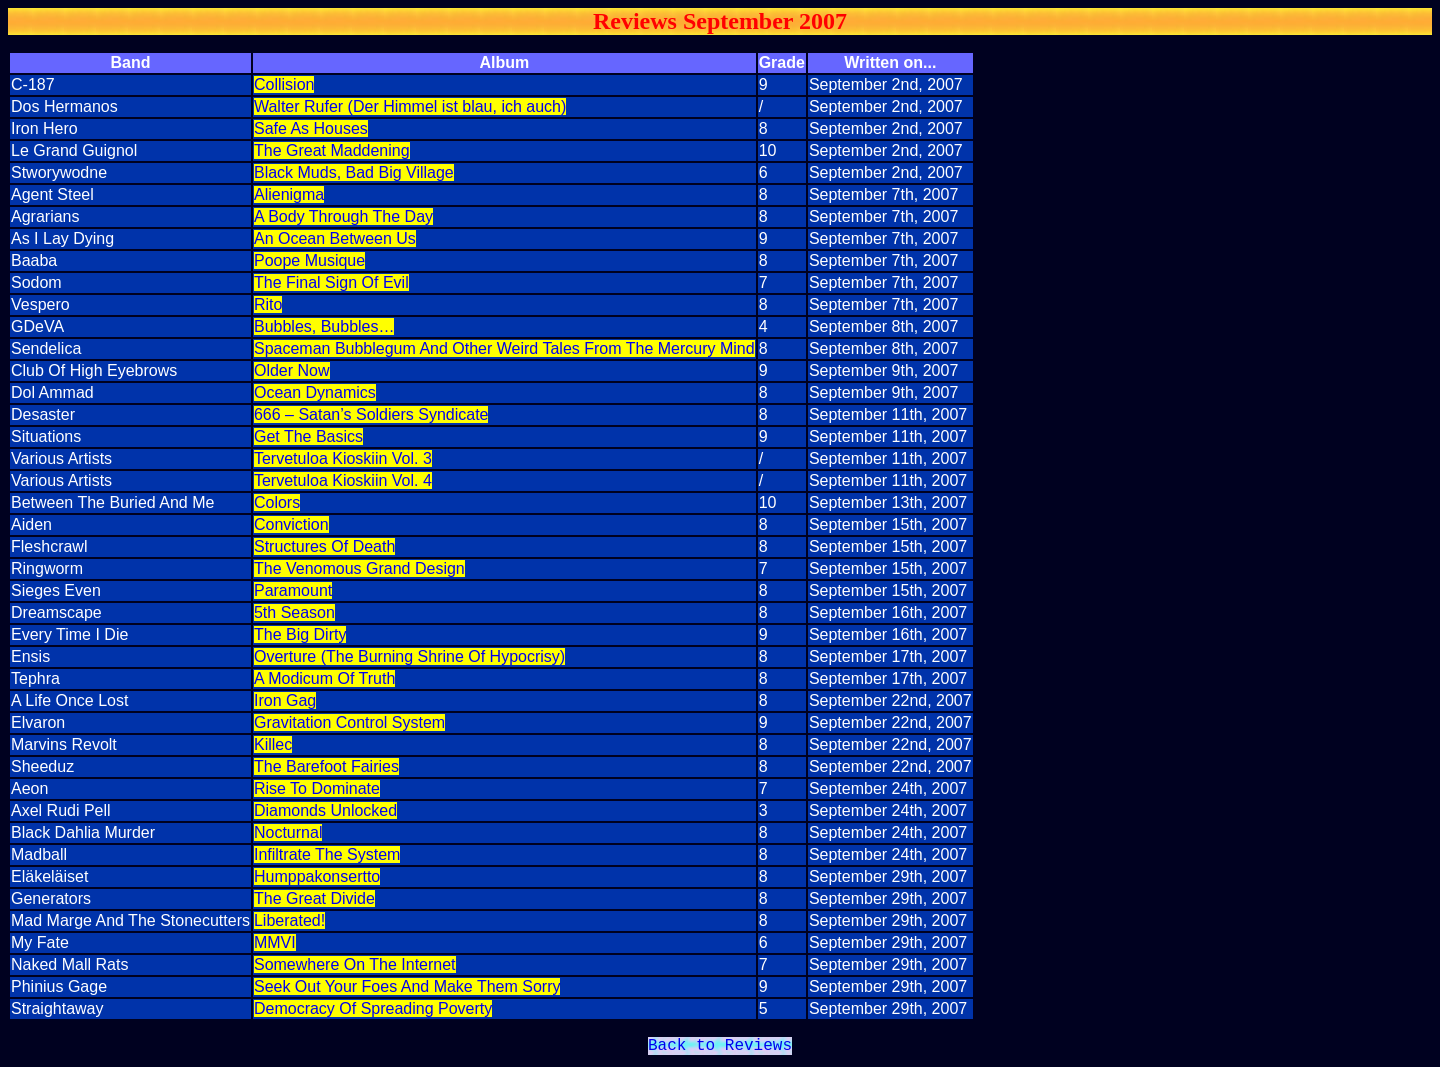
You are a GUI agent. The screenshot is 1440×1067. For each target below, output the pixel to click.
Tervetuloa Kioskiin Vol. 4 (343, 480)
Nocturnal (288, 832)
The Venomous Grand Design (359, 568)
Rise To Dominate (317, 788)
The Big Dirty (300, 634)
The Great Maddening (332, 150)
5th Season (294, 612)
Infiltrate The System (327, 854)
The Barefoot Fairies (326, 766)
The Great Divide (314, 898)
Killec (273, 744)
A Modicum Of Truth (324, 678)
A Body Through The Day (343, 216)
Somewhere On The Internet (355, 964)
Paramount (293, 590)
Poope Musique (309, 260)
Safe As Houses (311, 128)
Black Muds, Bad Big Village (354, 172)
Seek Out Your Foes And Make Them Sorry (407, 986)
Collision (284, 84)
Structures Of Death (324, 546)
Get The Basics (308, 436)
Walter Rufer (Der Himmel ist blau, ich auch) (410, 106)
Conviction (291, 524)
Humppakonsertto (317, 876)
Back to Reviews (720, 1048)
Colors (277, 502)
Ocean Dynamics (315, 392)
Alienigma (289, 194)
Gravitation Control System (349, 722)
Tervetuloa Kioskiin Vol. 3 (343, 458)
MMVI (275, 942)
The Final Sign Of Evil (331, 282)
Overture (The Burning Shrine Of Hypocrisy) (409, 656)
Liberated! (289, 920)
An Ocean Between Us (335, 238)
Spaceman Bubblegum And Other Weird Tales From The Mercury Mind (504, 348)
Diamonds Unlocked (325, 810)
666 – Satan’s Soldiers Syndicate (371, 414)
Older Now (292, 370)
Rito (268, 304)
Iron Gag (285, 700)
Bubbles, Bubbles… (324, 326)
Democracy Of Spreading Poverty (373, 1008)
